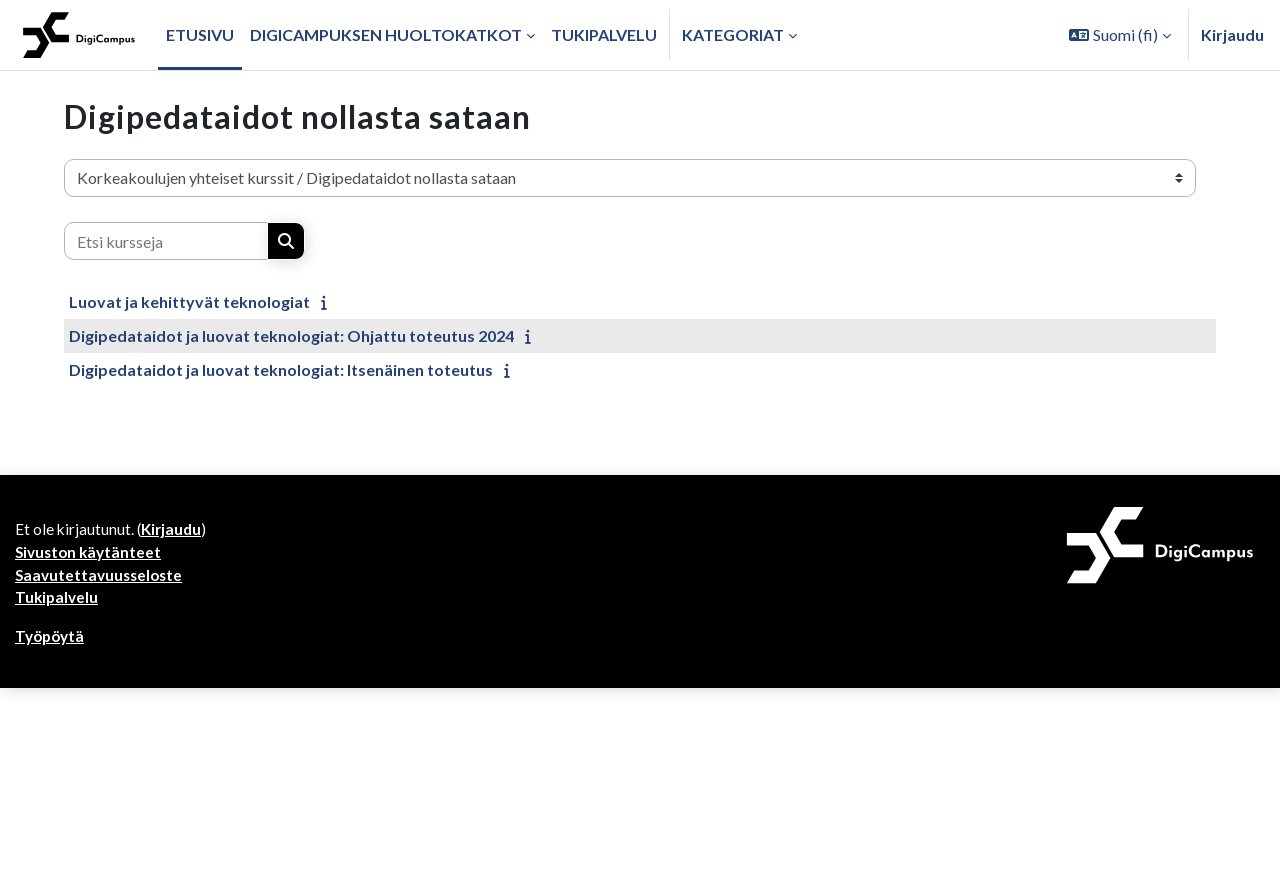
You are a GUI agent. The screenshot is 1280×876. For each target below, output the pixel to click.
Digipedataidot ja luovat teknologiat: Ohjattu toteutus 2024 (291, 335)
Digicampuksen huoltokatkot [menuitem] (386, 34)
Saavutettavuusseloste (102, 578)
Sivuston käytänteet (91, 554)
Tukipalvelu (58, 602)
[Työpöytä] (79, 35)
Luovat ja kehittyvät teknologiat (189, 301)
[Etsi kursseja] (166, 241)
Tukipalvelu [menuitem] (604, 34)
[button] (1120, 35)
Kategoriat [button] (733, 34)
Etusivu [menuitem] (200, 34)
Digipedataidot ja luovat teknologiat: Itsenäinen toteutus (281, 369)
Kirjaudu (1232, 34)
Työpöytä (52, 642)
